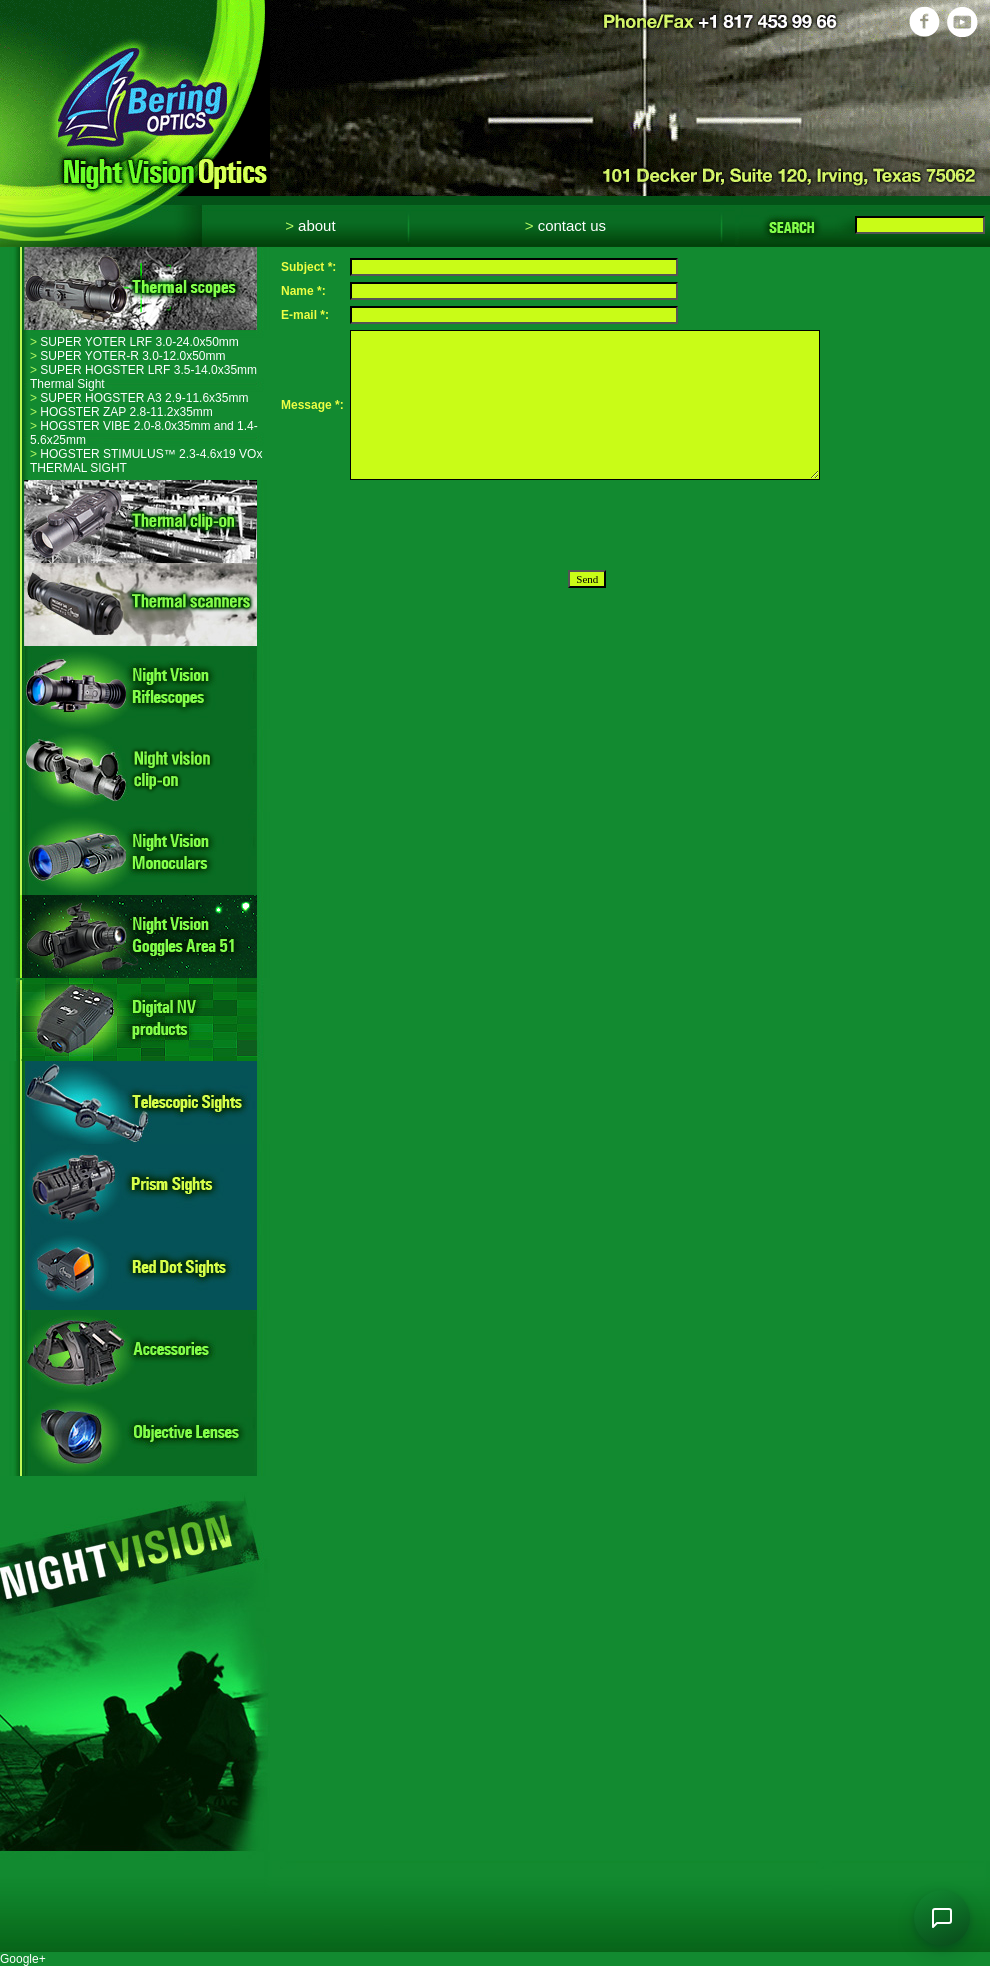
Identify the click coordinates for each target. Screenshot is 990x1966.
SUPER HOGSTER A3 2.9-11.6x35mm (139, 398)
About (310, 225)
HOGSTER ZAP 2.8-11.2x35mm (121, 412)
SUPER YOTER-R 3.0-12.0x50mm (128, 356)
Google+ (23, 1959)
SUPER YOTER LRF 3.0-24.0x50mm (134, 342)
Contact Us (565, 225)
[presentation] (502, 525)
